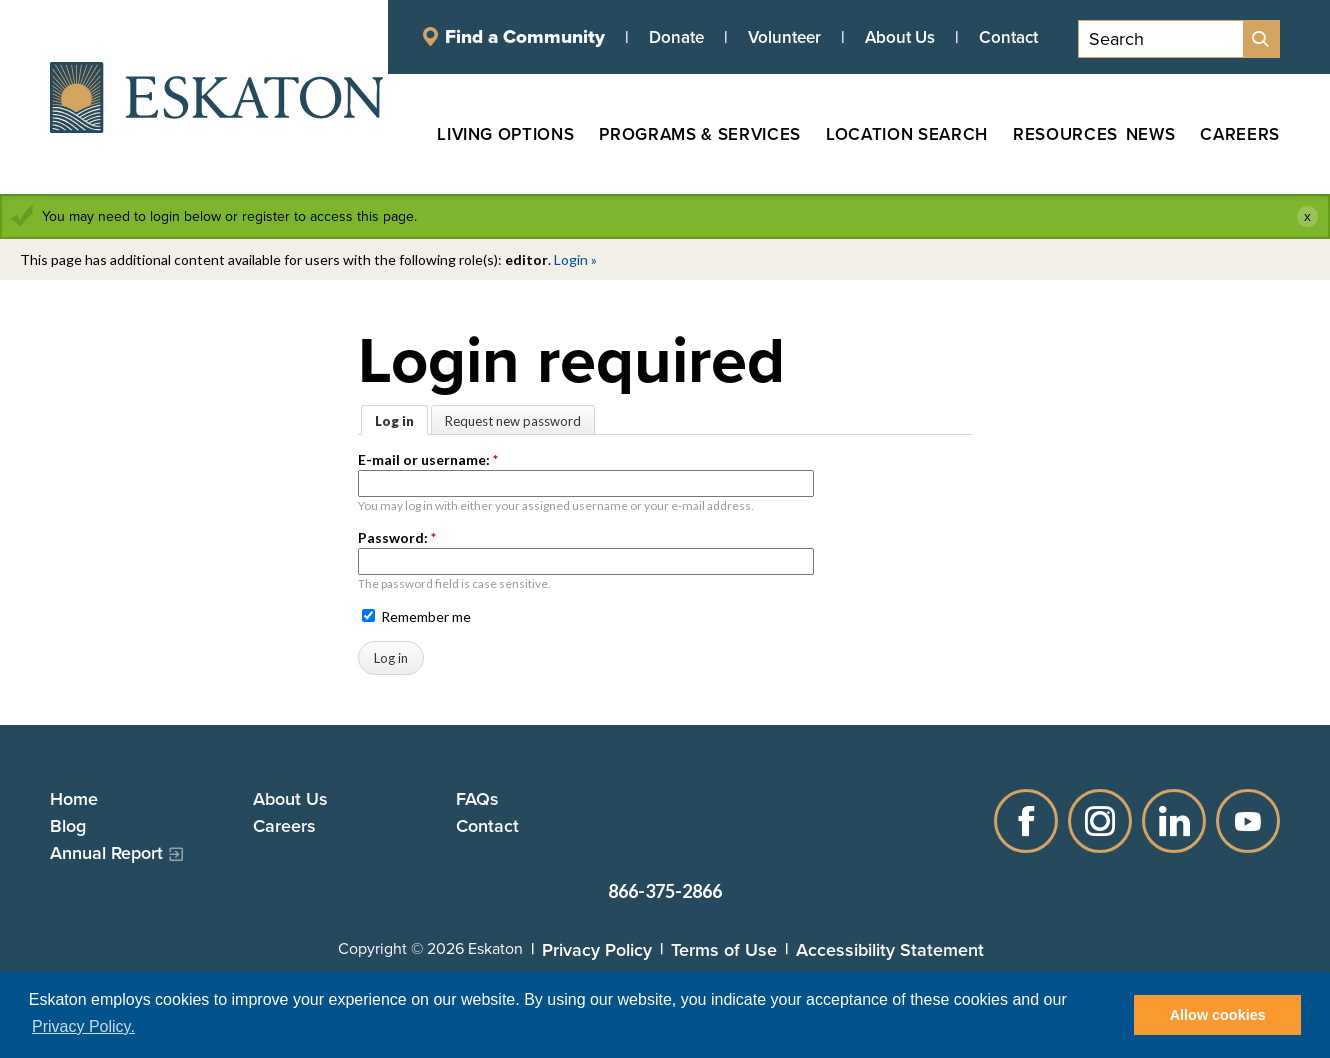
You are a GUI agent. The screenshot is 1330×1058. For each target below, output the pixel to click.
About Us (900, 37)
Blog (68, 825)
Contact (1008, 37)
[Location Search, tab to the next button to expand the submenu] (895, 134)
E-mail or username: (428, 459)
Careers (284, 825)
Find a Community (525, 37)
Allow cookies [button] (1218, 1015)
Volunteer (784, 37)
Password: (397, 537)
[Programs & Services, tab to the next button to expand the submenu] (688, 134)
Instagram (1100, 821)
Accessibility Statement (890, 949)
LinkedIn (1174, 821)
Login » (575, 259)
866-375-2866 (665, 891)
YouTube (1248, 821)
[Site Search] (1261, 39)
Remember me (416, 616)
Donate (676, 37)
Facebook (1026, 821)
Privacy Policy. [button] (83, 1026)
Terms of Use (724, 949)
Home (74, 798)
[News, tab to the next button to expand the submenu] (1151, 134)
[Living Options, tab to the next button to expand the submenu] (493, 134)
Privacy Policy (597, 949)
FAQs (477, 798)
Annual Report (106, 852)
